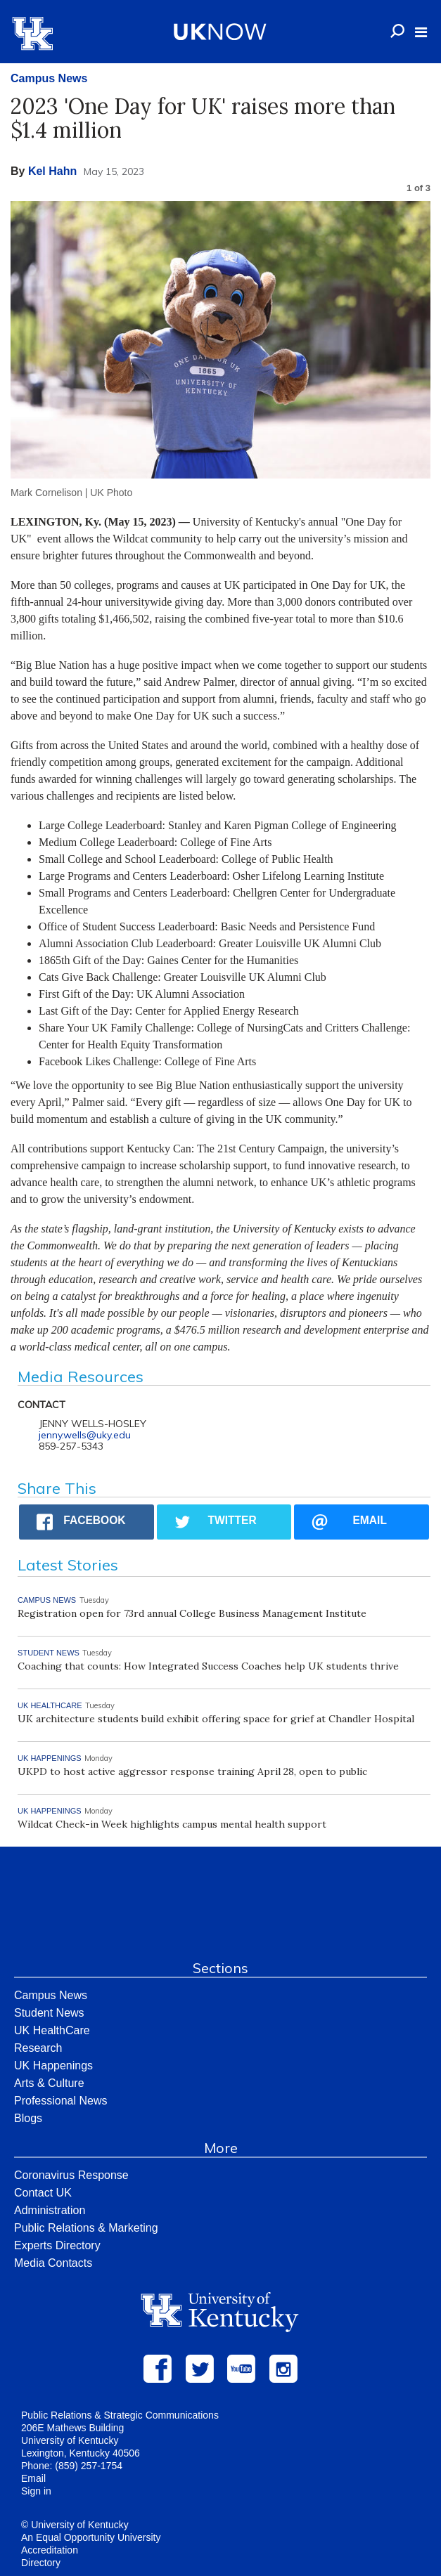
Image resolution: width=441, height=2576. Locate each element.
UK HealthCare (52, 2030)
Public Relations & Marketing (86, 2228)
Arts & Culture (49, 2083)
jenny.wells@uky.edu (85, 1435)
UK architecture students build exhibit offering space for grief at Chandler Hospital (216, 1718)
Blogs (28, 2118)
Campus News (49, 78)
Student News (49, 2013)
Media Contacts (53, 2263)
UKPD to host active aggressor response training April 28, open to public (192, 1771)
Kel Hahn (52, 171)
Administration (49, 2210)
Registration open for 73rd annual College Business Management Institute (192, 1613)
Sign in (36, 2491)
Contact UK (43, 2193)
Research (38, 2048)
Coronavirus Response (71, 2175)
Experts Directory (57, 2245)
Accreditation (49, 2550)
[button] (421, 32)
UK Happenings (53, 2065)
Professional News (61, 2101)
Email (33, 2478)
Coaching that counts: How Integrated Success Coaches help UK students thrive (208, 1666)
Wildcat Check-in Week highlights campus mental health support (172, 1824)
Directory (40, 2562)
